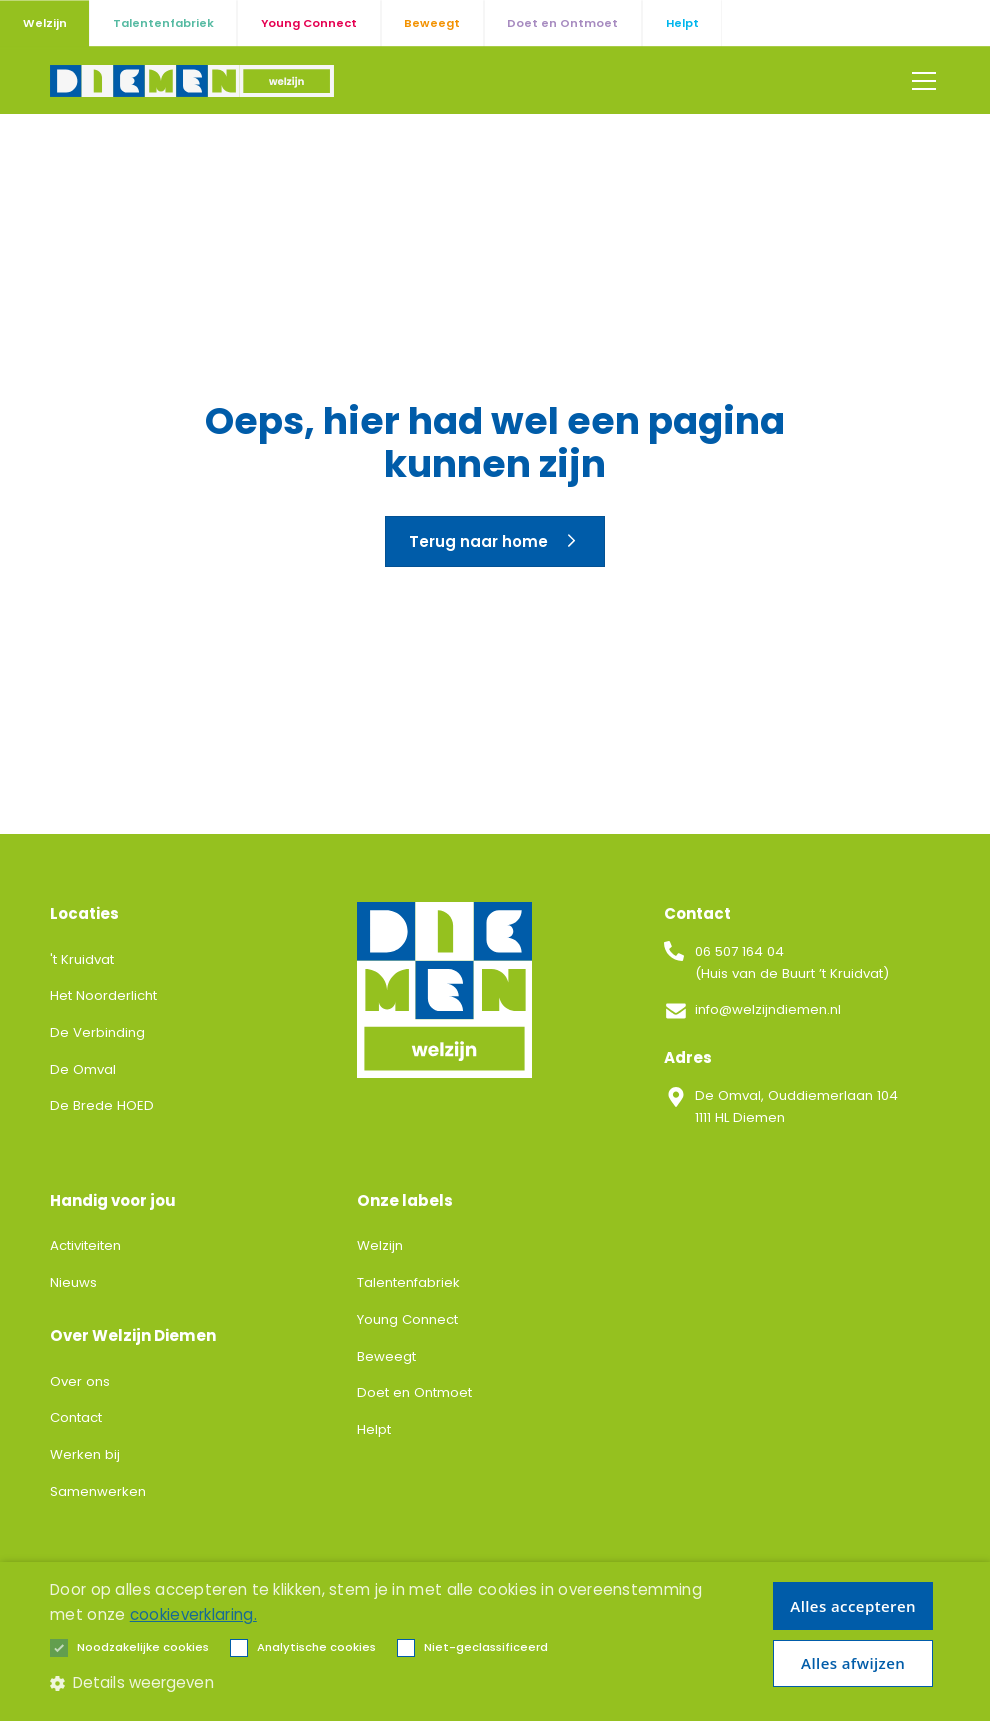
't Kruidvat (82, 959)
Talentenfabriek (408, 1282)
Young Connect (407, 1319)
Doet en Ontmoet (414, 1392)
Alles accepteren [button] (853, 1606)
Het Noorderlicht (103, 995)
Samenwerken (98, 1491)
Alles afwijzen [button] (853, 1663)
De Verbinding (97, 1032)
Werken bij (85, 1454)
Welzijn (380, 1245)
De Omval (83, 1069)
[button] (920, 81)
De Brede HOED (102, 1105)
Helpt (374, 1429)
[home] (192, 81)
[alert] (495, 1641)
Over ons (80, 1381)
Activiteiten (85, 1245)
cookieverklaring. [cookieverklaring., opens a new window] (193, 1614)
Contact (76, 1417)
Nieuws (73, 1282)
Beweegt (386, 1356)
